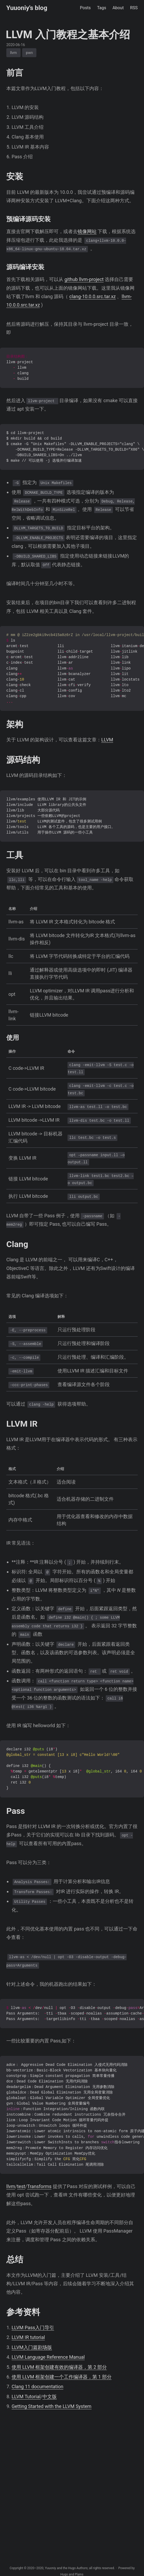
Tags (101, 7)
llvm (13, 53)
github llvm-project (83, 279)
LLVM (107, 739)
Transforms (39, 2186)
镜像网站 (87, 231)
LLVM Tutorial (26, 2396)
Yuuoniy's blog (26, 8)
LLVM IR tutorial (28, 2337)
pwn (29, 53)
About (118, 7)
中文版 (49, 2396)
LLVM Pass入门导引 (33, 2327)
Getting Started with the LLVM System (52, 2406)
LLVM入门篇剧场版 (32, 2347)
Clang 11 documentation (37, 2386)
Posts (85, 7)
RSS (134, 7)
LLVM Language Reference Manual (48, 2357)
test (21, 2186)
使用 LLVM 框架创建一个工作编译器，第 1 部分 (62, 2377)
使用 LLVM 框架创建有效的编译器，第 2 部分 (59, 2367)
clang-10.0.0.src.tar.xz (92, 296)
